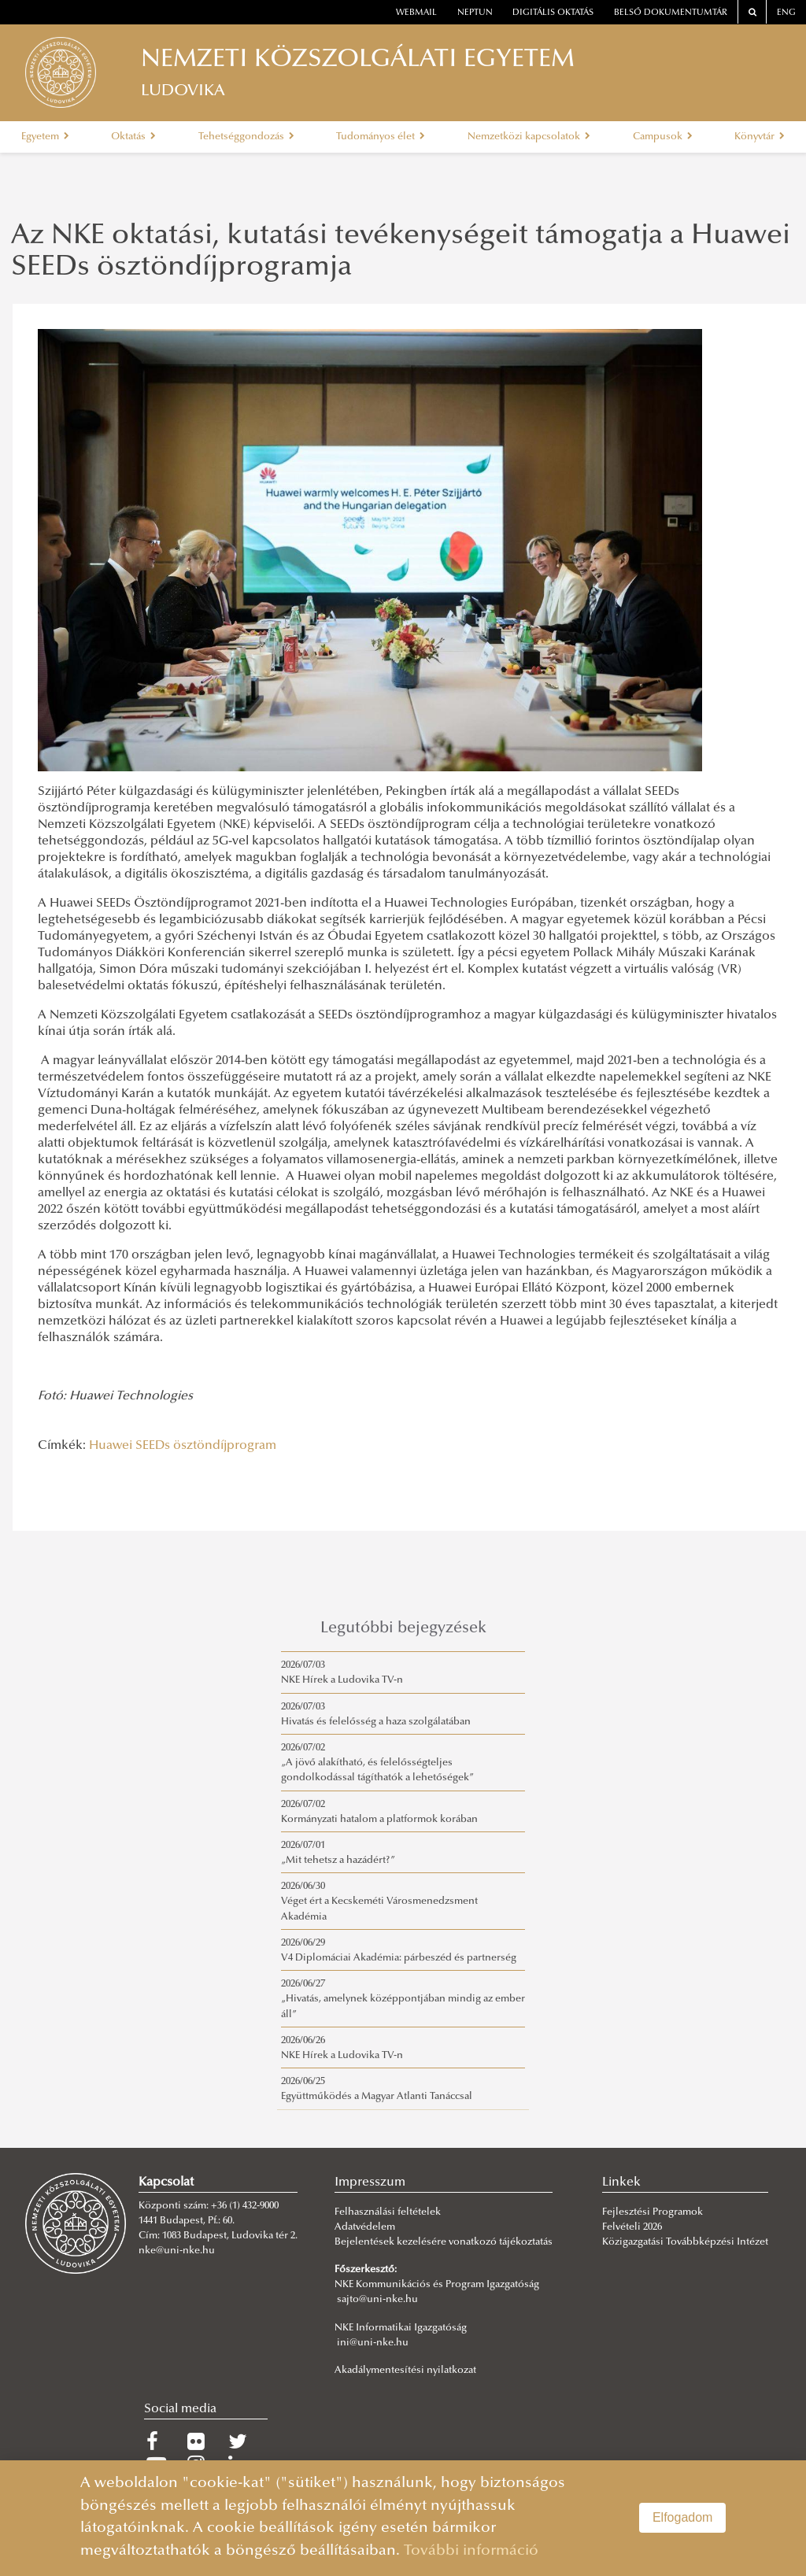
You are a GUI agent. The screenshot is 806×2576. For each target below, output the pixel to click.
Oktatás (133, 137)
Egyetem (45, 137)
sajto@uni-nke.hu (377, 2299)
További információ (471, 2551)
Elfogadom (683, 2517)
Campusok (663, 137)
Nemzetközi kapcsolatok (529, 137)
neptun (475, 13)
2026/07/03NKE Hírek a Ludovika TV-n (342, 1673)
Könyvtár (759, 137)
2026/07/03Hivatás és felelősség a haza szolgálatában (376, 1714)
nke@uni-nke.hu (177, 2251)
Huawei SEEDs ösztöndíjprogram (182, 1446)
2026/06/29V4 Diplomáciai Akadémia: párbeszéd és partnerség (398, 1950)
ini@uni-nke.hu (373, 2343)
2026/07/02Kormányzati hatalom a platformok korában (379, 1812)
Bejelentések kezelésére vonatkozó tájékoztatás (444, 2242)
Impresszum (370, 2182)
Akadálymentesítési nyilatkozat (405, 2370)
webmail (416, 13)
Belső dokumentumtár (670, 13)
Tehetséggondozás (246, 137)
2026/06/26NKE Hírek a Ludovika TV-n (342, 2048)
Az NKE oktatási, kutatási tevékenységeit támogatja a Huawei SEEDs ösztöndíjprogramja (400, 253)
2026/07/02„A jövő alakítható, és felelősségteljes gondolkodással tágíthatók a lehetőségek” (377, 1763)
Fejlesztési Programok (652, 2212)
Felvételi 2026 (632, 2227)
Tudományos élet (380, 137)
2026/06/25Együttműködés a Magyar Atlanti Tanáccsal (376, 2089)
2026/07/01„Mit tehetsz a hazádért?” (338, 1853)
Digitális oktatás (552, 13)
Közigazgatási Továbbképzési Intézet (685, 2242)
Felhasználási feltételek (388, 2212)
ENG (786, 13)
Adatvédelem (365, 2227)
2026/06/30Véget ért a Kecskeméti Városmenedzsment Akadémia (379, 1901)
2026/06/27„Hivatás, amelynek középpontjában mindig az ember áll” (403, 1999)
